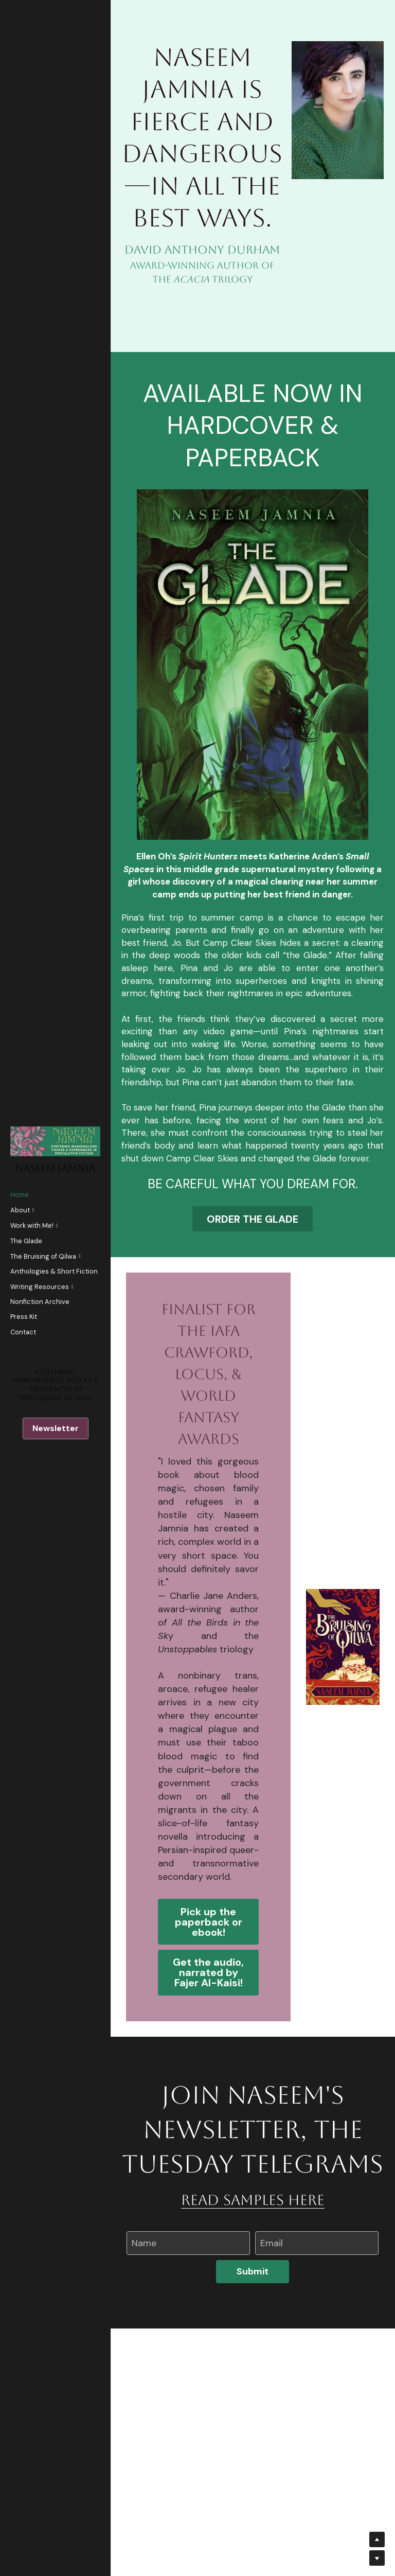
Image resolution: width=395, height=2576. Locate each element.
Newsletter (55, 1428)
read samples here (253, 2333)
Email (271, 2377)
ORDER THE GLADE (252, 1348)
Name (144, 2377)
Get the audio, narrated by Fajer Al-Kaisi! (208, 2106)
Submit (252, 2405)
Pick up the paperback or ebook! (208, 2053)
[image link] (252, 792)
